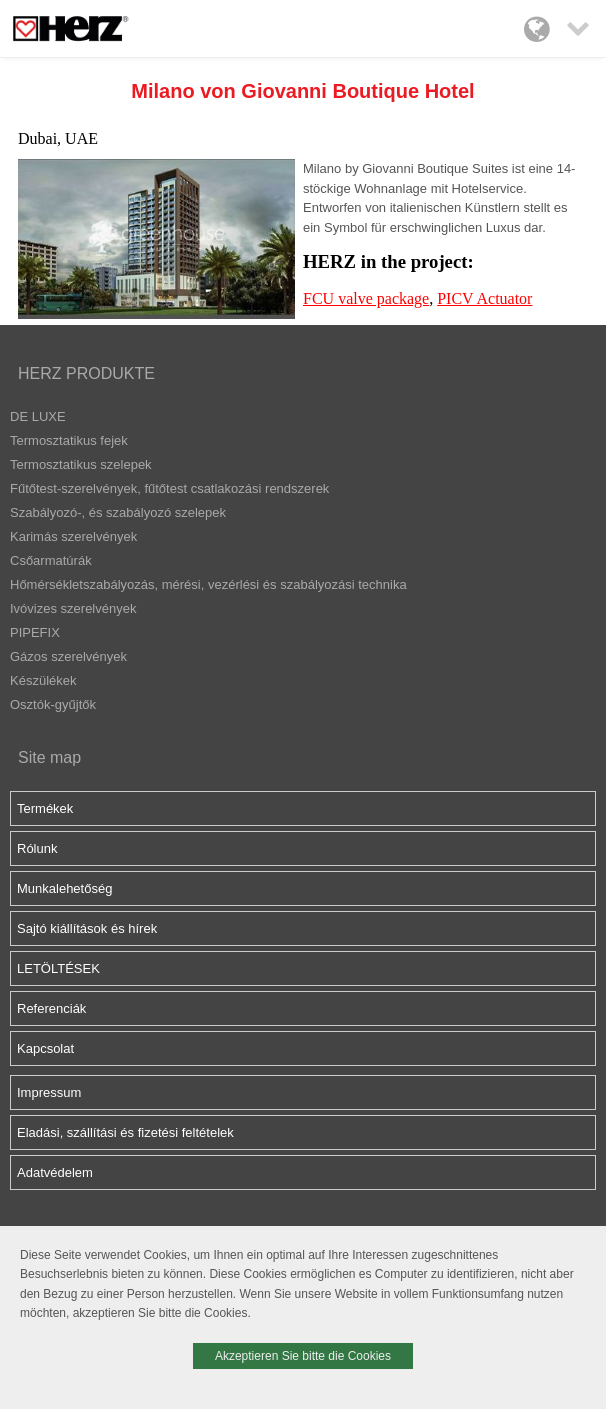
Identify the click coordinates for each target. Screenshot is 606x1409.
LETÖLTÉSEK (58, 968)
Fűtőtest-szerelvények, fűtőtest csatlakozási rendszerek (169, 488)
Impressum (49, 1092)
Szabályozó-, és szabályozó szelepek (118, 512)
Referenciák (51, 1008)
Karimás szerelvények (73, 536)
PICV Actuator (484, 298)
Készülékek (43, 680)
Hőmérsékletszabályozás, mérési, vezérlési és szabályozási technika (208, 584)
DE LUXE (38, 416)
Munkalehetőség (64, 888)
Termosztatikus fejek (69, 440)
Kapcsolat (45, 1048)
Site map (49, 757)
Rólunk (37, 848)
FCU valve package (366, 298)
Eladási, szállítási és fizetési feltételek (125, 1132)
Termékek (45, 808)
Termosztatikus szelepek (81, 464)
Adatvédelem (55, 1172)
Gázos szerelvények (68, 656)
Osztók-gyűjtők (53, 704)
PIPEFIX (35, 632)
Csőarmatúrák (51, 560)
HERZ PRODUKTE (86, 373)
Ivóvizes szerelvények (73, 608)
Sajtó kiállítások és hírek (87, 928)
